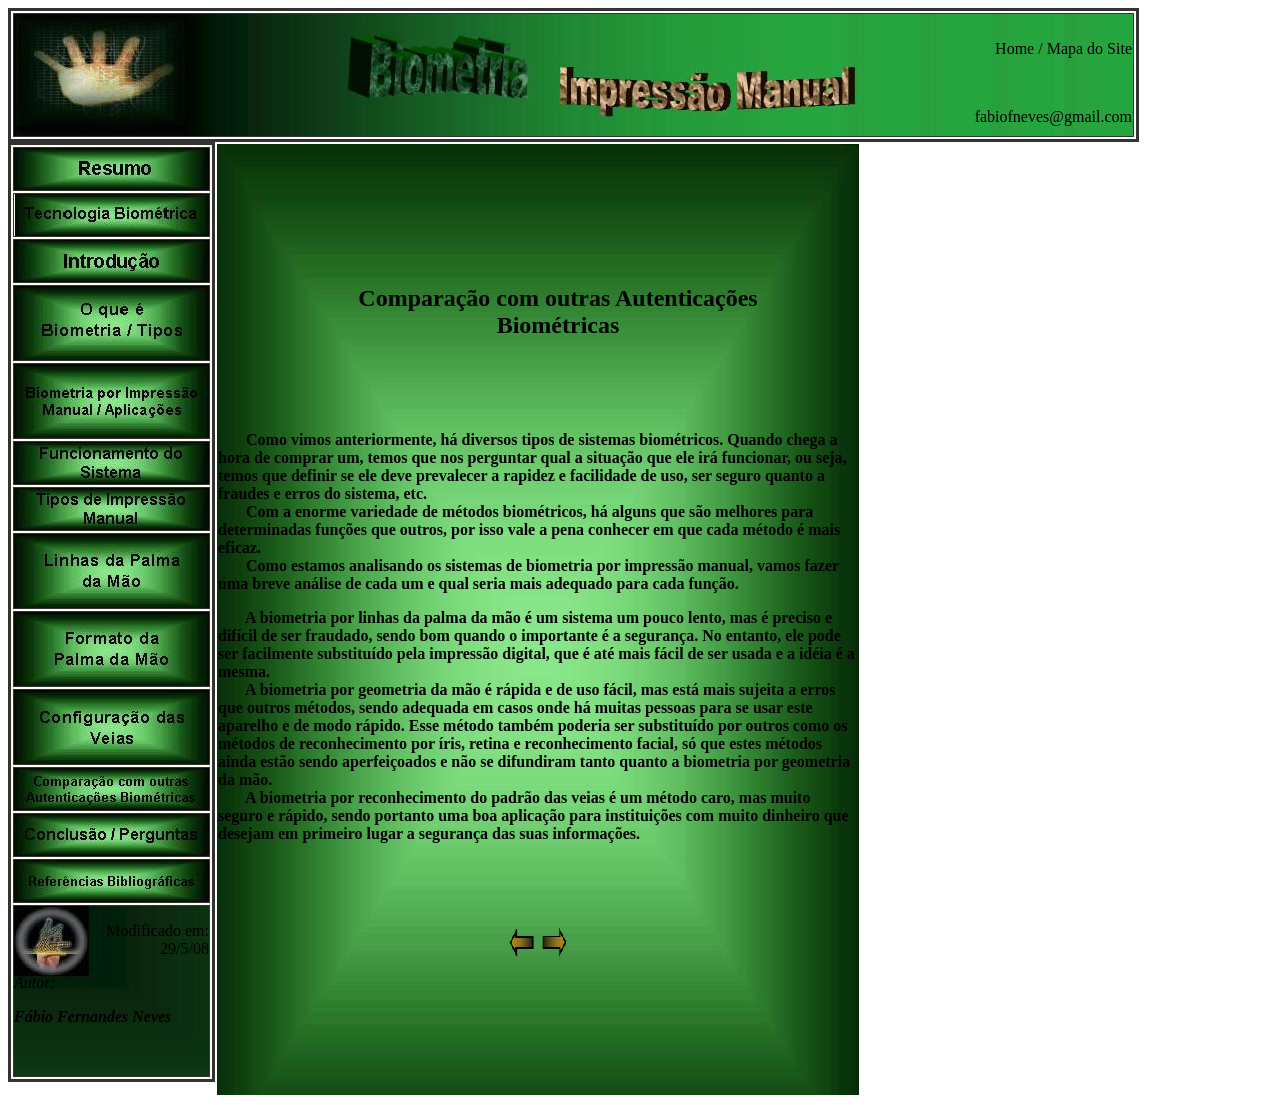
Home (1014, 48)
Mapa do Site (1089, 48)
